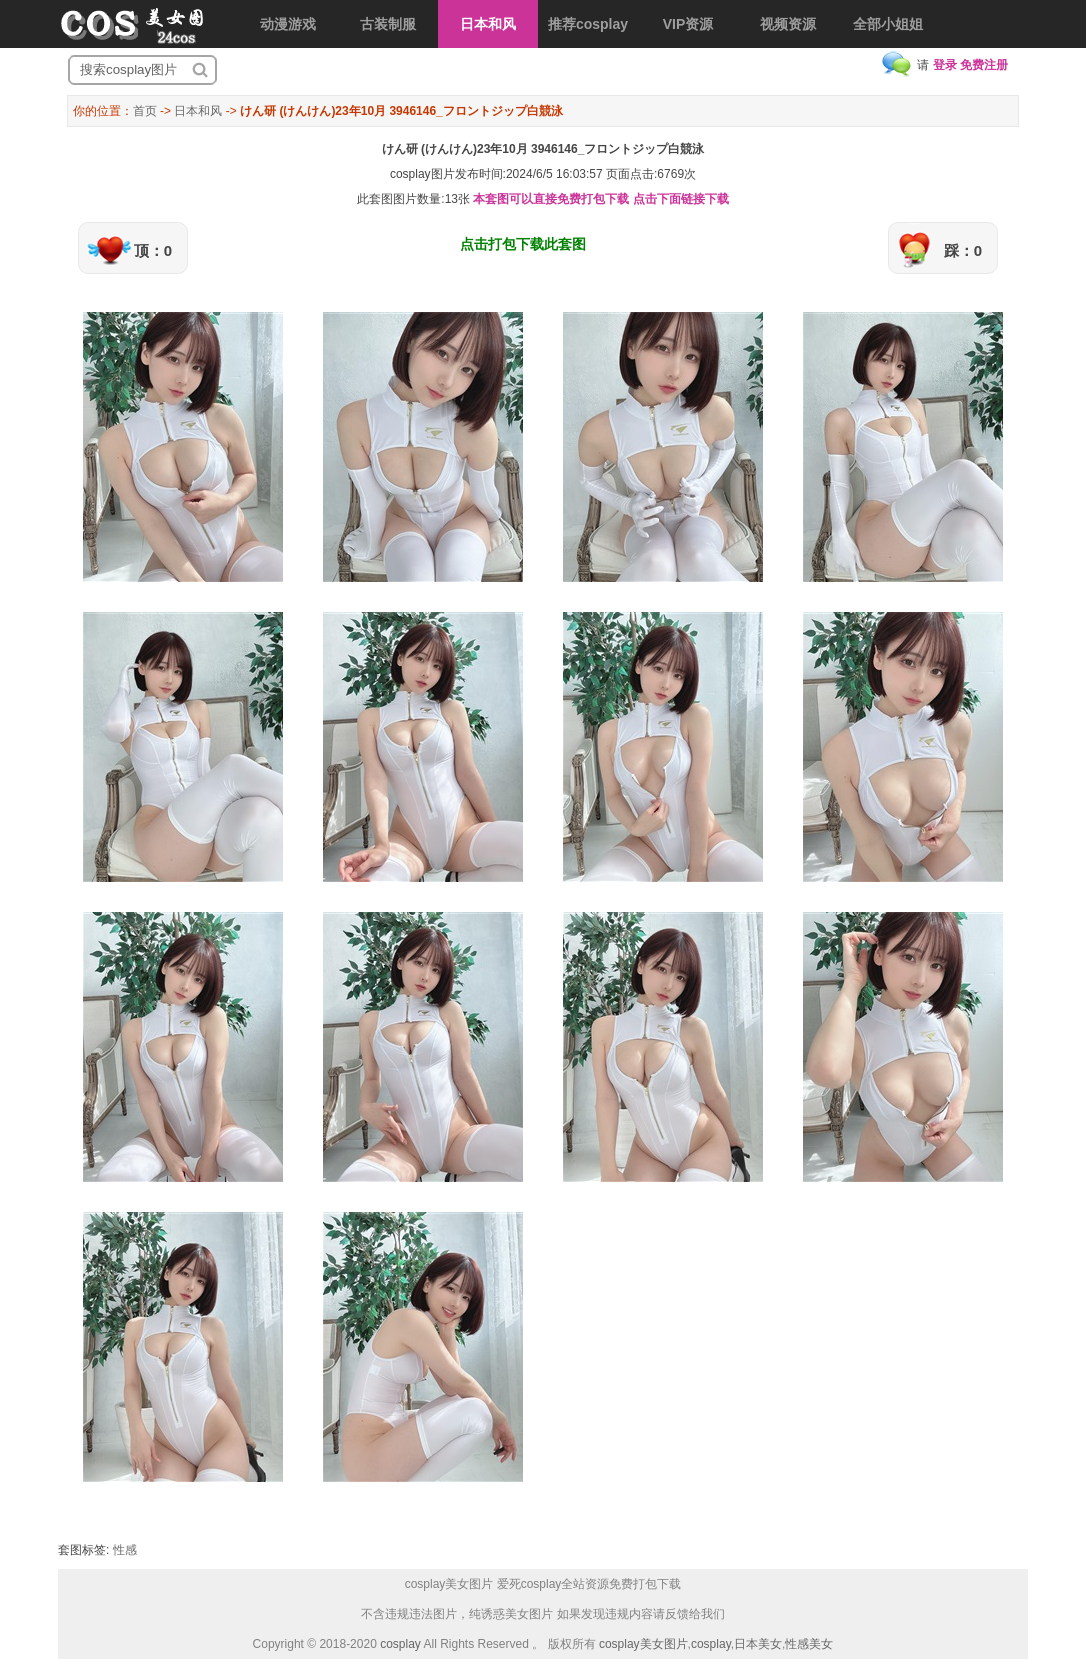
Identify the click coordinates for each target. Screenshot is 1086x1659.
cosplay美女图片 (643, 1644)
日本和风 (488, 24)
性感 (125, 1550)
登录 (945, 65)
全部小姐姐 (888, 24)
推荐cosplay (588, 24)
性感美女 (809, 1644)
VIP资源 (688, 24)
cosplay (400, 1644)
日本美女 (758, 1644)
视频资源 (788, 24)
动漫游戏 (288, 24)
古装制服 (388, 24)
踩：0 (963, 250)
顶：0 (153, 250)
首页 (145, 111)
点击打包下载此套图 (523, 244)
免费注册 (984, 65)
